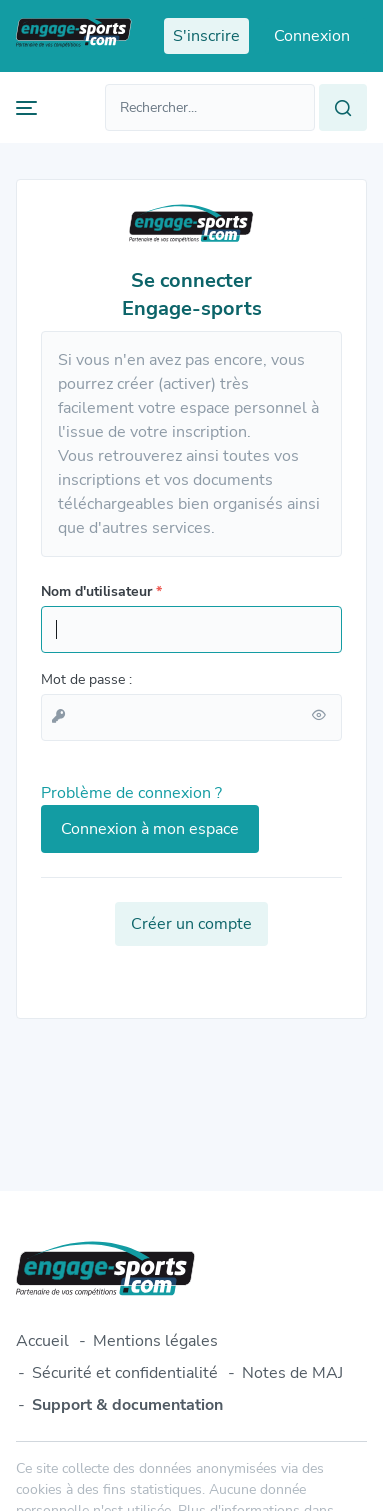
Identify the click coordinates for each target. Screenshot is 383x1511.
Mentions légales (155, 1341)
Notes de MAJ (292, 1373)
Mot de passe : (86, 679)
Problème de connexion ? (131, 793)
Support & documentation (127, 1405)
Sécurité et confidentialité (125, 1373)
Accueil (42, 1341)
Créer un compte (191, 924)
